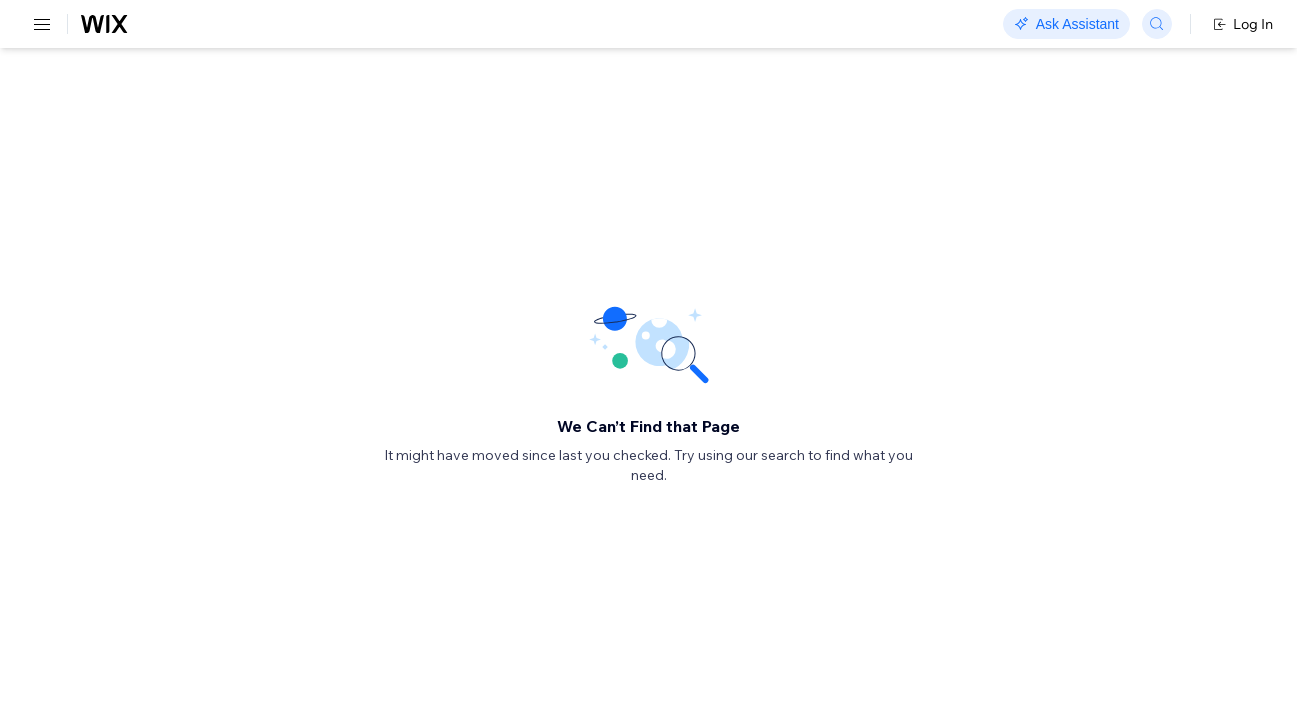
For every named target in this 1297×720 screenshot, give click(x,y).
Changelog (690, 25)
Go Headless (432, 25)
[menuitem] (139, 96)
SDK (204, 116)
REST (74, 116)
